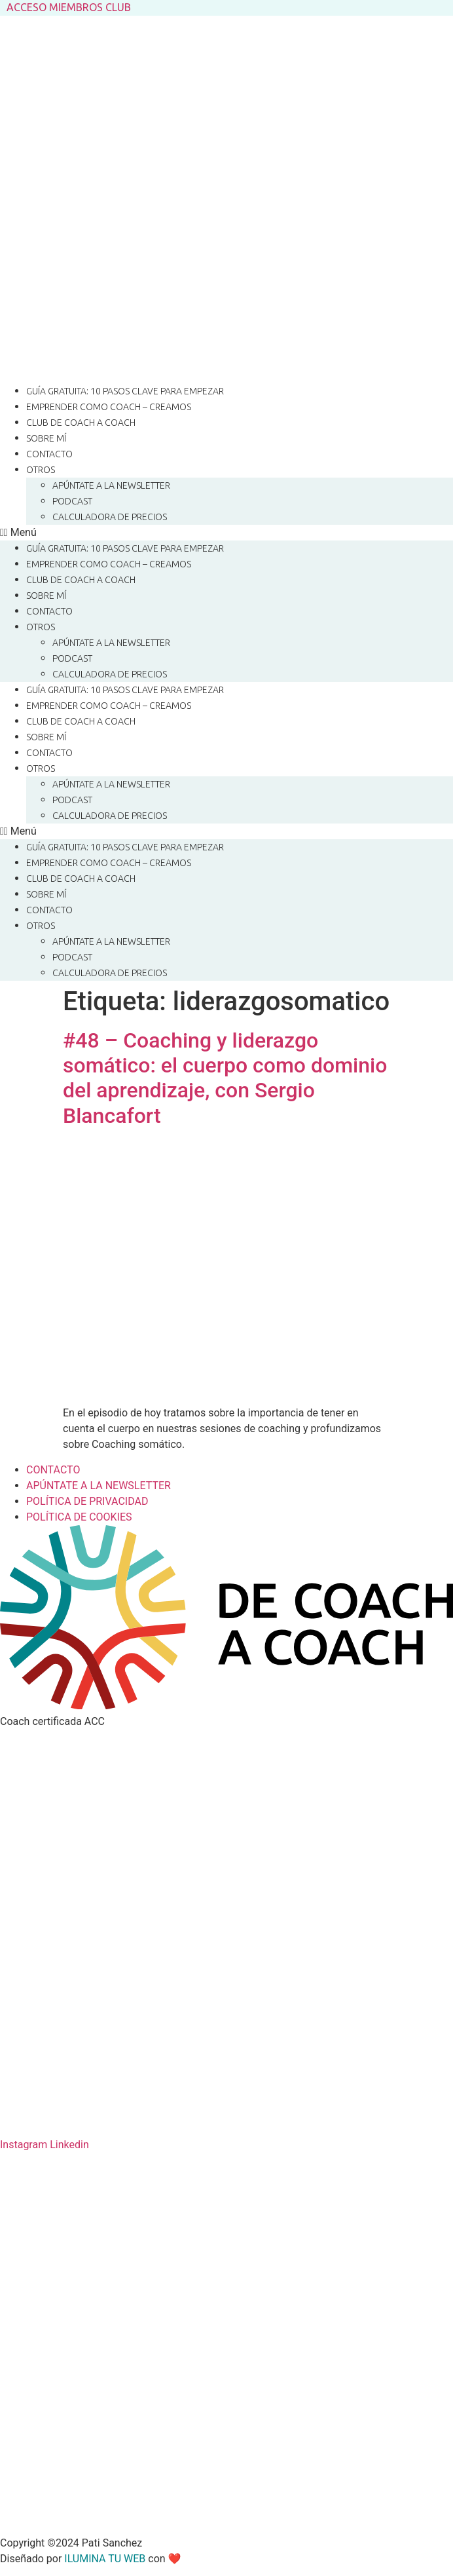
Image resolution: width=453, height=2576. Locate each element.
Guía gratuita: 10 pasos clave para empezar (125, 391)
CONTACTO (49, 454)
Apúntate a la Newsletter (111, 485)
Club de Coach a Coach (81, 422)
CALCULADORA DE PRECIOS (109, 517)
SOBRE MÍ (46, 438)
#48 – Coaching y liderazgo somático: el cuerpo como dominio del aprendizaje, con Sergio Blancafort (225, 1078)
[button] (226, 532)
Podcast (72, 501)
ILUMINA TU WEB (104, 2558)
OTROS (40, 469)
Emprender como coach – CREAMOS (108, 407)
